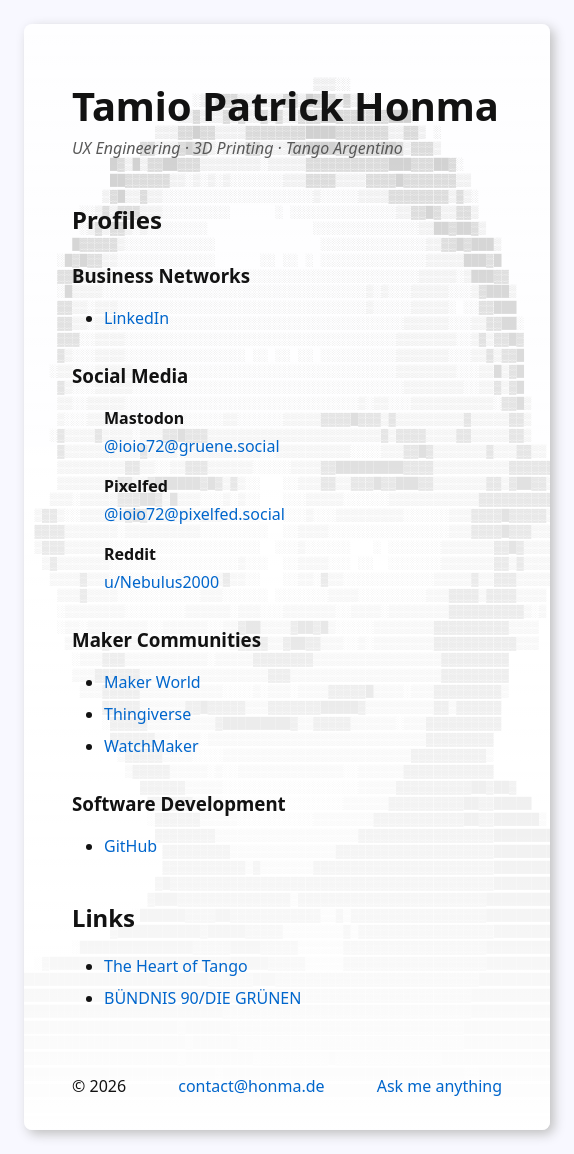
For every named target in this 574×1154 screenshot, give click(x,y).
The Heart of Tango (176, 966)
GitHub (130, 846)
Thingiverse (147, 714)
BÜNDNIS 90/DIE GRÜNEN (202, 998)
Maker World (152, 682)
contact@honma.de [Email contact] (251, 1086)
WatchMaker (151, 746)
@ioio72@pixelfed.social (194, 514)
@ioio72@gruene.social (192, 446)
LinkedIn (136, 318)
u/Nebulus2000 (161, 582)
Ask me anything (439, 1086)
